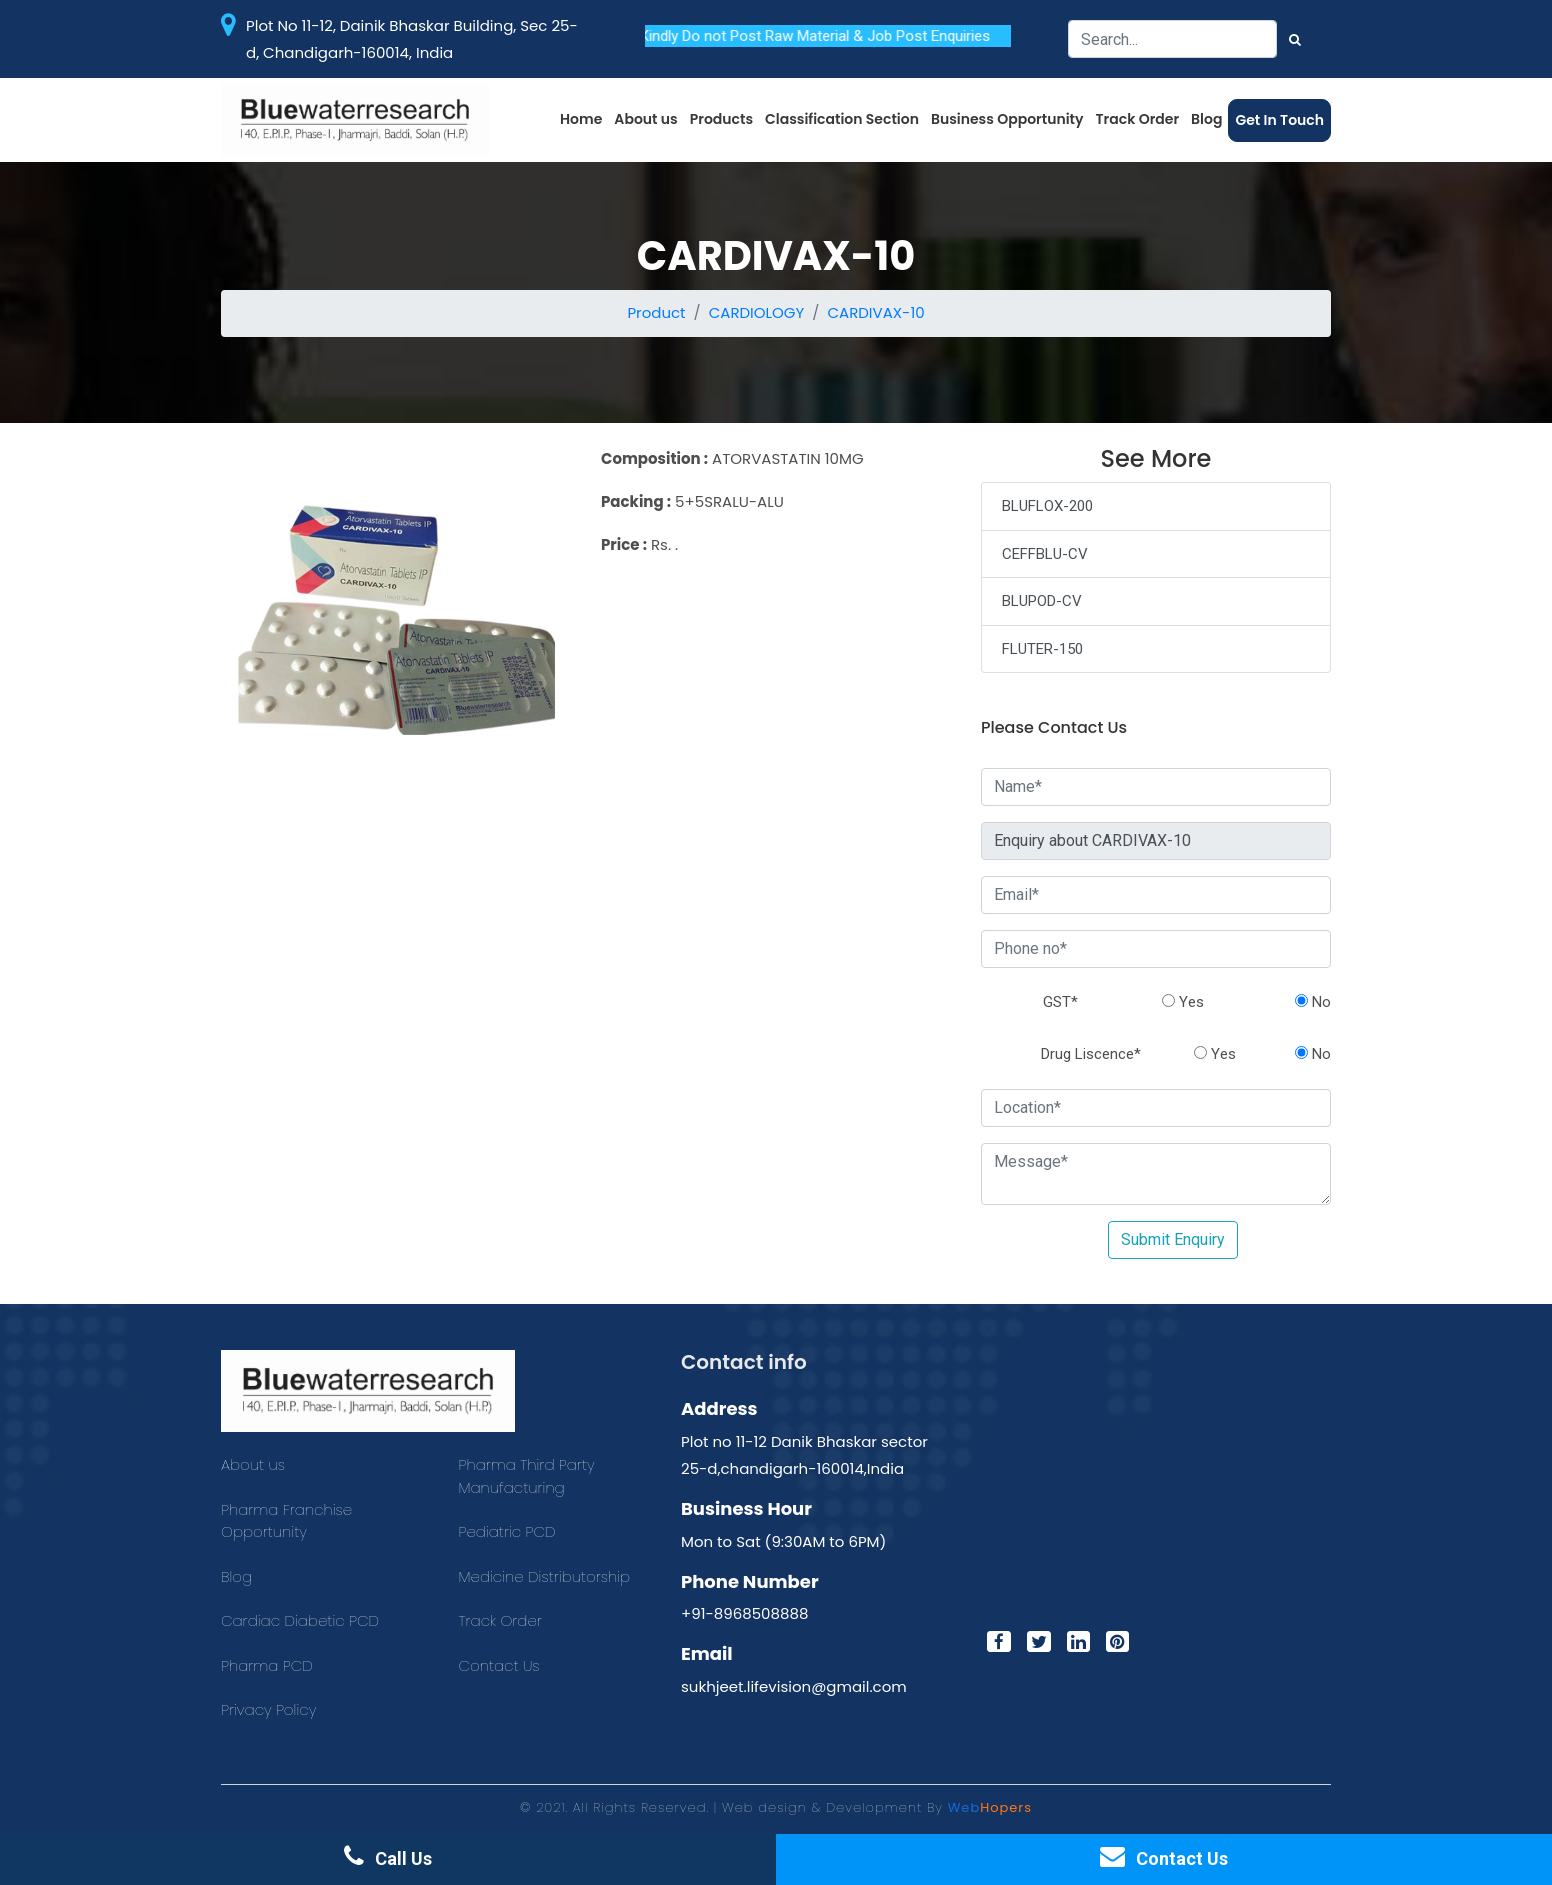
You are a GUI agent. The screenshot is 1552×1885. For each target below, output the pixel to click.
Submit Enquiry (1173, 1239)
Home (581, 119)
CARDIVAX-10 (875, 312)
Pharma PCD (267, 1665)
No (1313, 1002)
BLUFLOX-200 (1047, 506)
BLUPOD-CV (1042, 601)
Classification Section (842, 119)
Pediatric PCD (507, 1531)
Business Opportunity (1007, 119)
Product (656, 312)
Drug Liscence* (1091, 1054)
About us (645, 119)
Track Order (1138, 119)
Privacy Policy (268, 1709)
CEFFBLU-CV (1045, 554)
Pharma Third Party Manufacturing (527, 1476)
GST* (1060, 1002)
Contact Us (499, 1665)
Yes (1183, 1002)
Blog (1206, 119)
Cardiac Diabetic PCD (300, 1620)
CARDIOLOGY (757, 312)
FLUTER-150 (1042, 649)
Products (721, 119)
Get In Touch (1279, 120)
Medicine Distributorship (545, 1576)
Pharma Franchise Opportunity (286, 1521)
